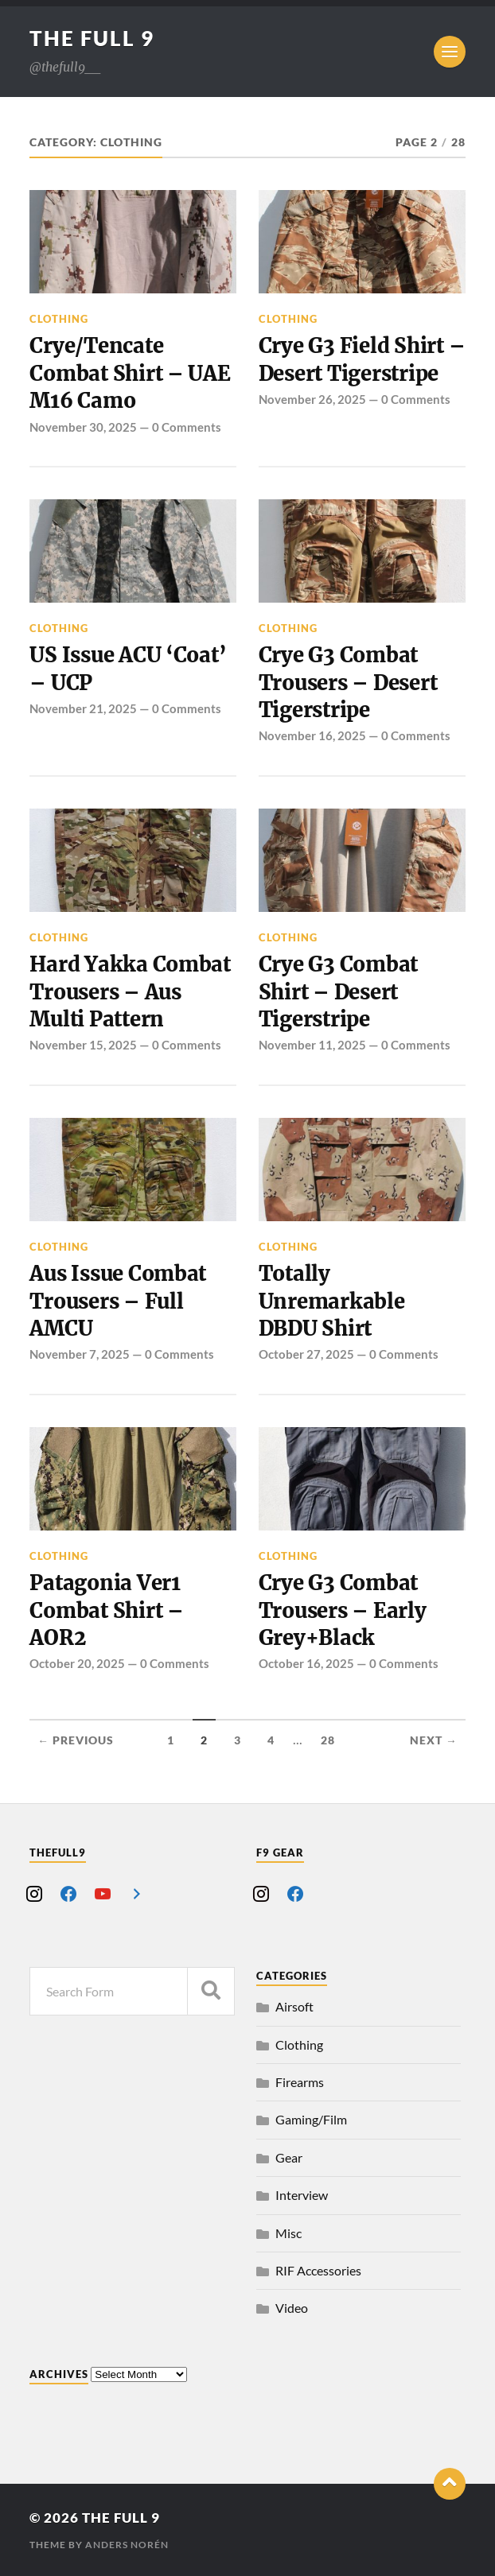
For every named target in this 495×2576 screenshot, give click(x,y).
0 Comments (186, 427)
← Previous (75, 1740)
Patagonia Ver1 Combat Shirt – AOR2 (106, 1610)
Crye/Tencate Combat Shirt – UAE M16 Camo (129, 373)
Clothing (58, 318)
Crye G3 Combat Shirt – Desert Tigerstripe (338, 992)
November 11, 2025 (312, 1045)
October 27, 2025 (306, 1354)
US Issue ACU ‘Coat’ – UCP (127, 668)
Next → (434, 1740)
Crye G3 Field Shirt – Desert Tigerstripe (362, 359)
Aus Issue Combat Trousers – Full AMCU (117, 1301)
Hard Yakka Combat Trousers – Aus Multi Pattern (130, 992)
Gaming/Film (311, 2119)
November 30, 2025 (83, 427)
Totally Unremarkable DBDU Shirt (332, 1301)
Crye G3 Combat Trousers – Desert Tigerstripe (348, 682)
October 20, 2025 (77, 1663)
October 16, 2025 (306, 1663)
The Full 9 (91, 38)
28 (328, 1740)
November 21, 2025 (83, 708)
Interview (301, 2194)
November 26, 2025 (312, 399)
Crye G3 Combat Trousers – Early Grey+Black (343, 1610)
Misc (288, 2232)
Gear (288, 2157)
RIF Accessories (318, 2270)
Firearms (299, 2081)
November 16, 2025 (312, 735)
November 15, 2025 (83, 1045)
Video (291, 2307)
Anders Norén (127, 2545)
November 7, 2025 (79, 1354)
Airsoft (294, 2006)
